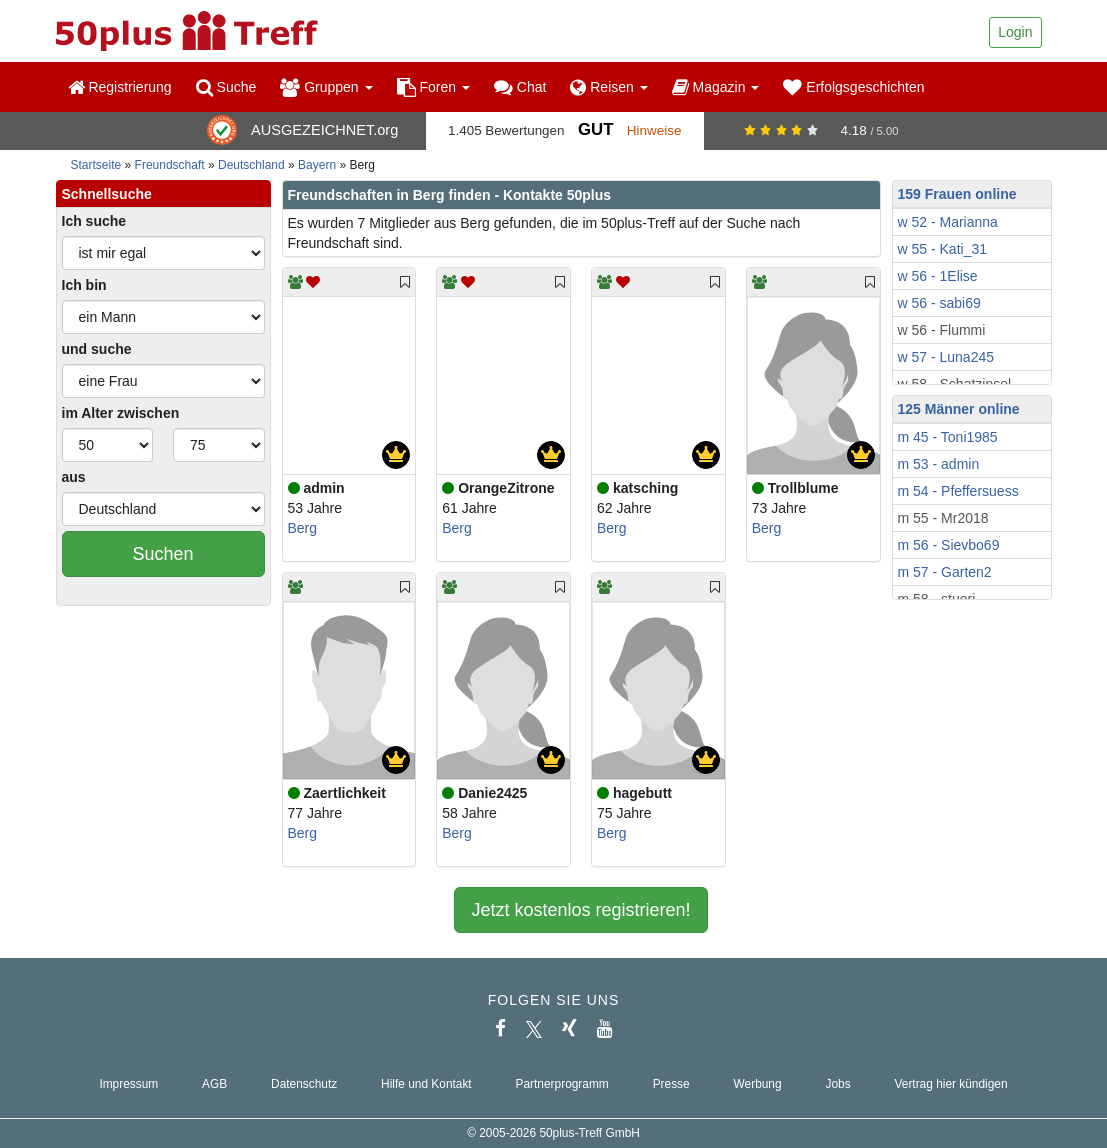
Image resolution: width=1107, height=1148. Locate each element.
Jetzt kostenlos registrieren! (580, 910)
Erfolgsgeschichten (853, 87)
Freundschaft (170, 165)
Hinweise (654, 130)
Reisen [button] (608, 87)
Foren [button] (433, 87)
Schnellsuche (107, 194)
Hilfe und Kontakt (426, 1084)
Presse (671, 1084)
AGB (214, 1084)
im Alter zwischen (121, 413)
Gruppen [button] (326, 87)
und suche (97, 349)
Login (1015, 32)
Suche (226, 87)
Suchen (162, 554)
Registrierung (120, 87)
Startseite (96, 165)
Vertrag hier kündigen (951, 1084)
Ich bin (84, 285)
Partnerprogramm (562, 1084)
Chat (520, 87)
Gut (595, 129)
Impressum (128, 1084)
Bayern (317, 165)
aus (74, 477)
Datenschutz (304, 1084)
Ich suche (94, 221)
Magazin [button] (716, 87)
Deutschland (251, 165)
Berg (303, 528)
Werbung (758, 1084)
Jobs (837, 1084)
